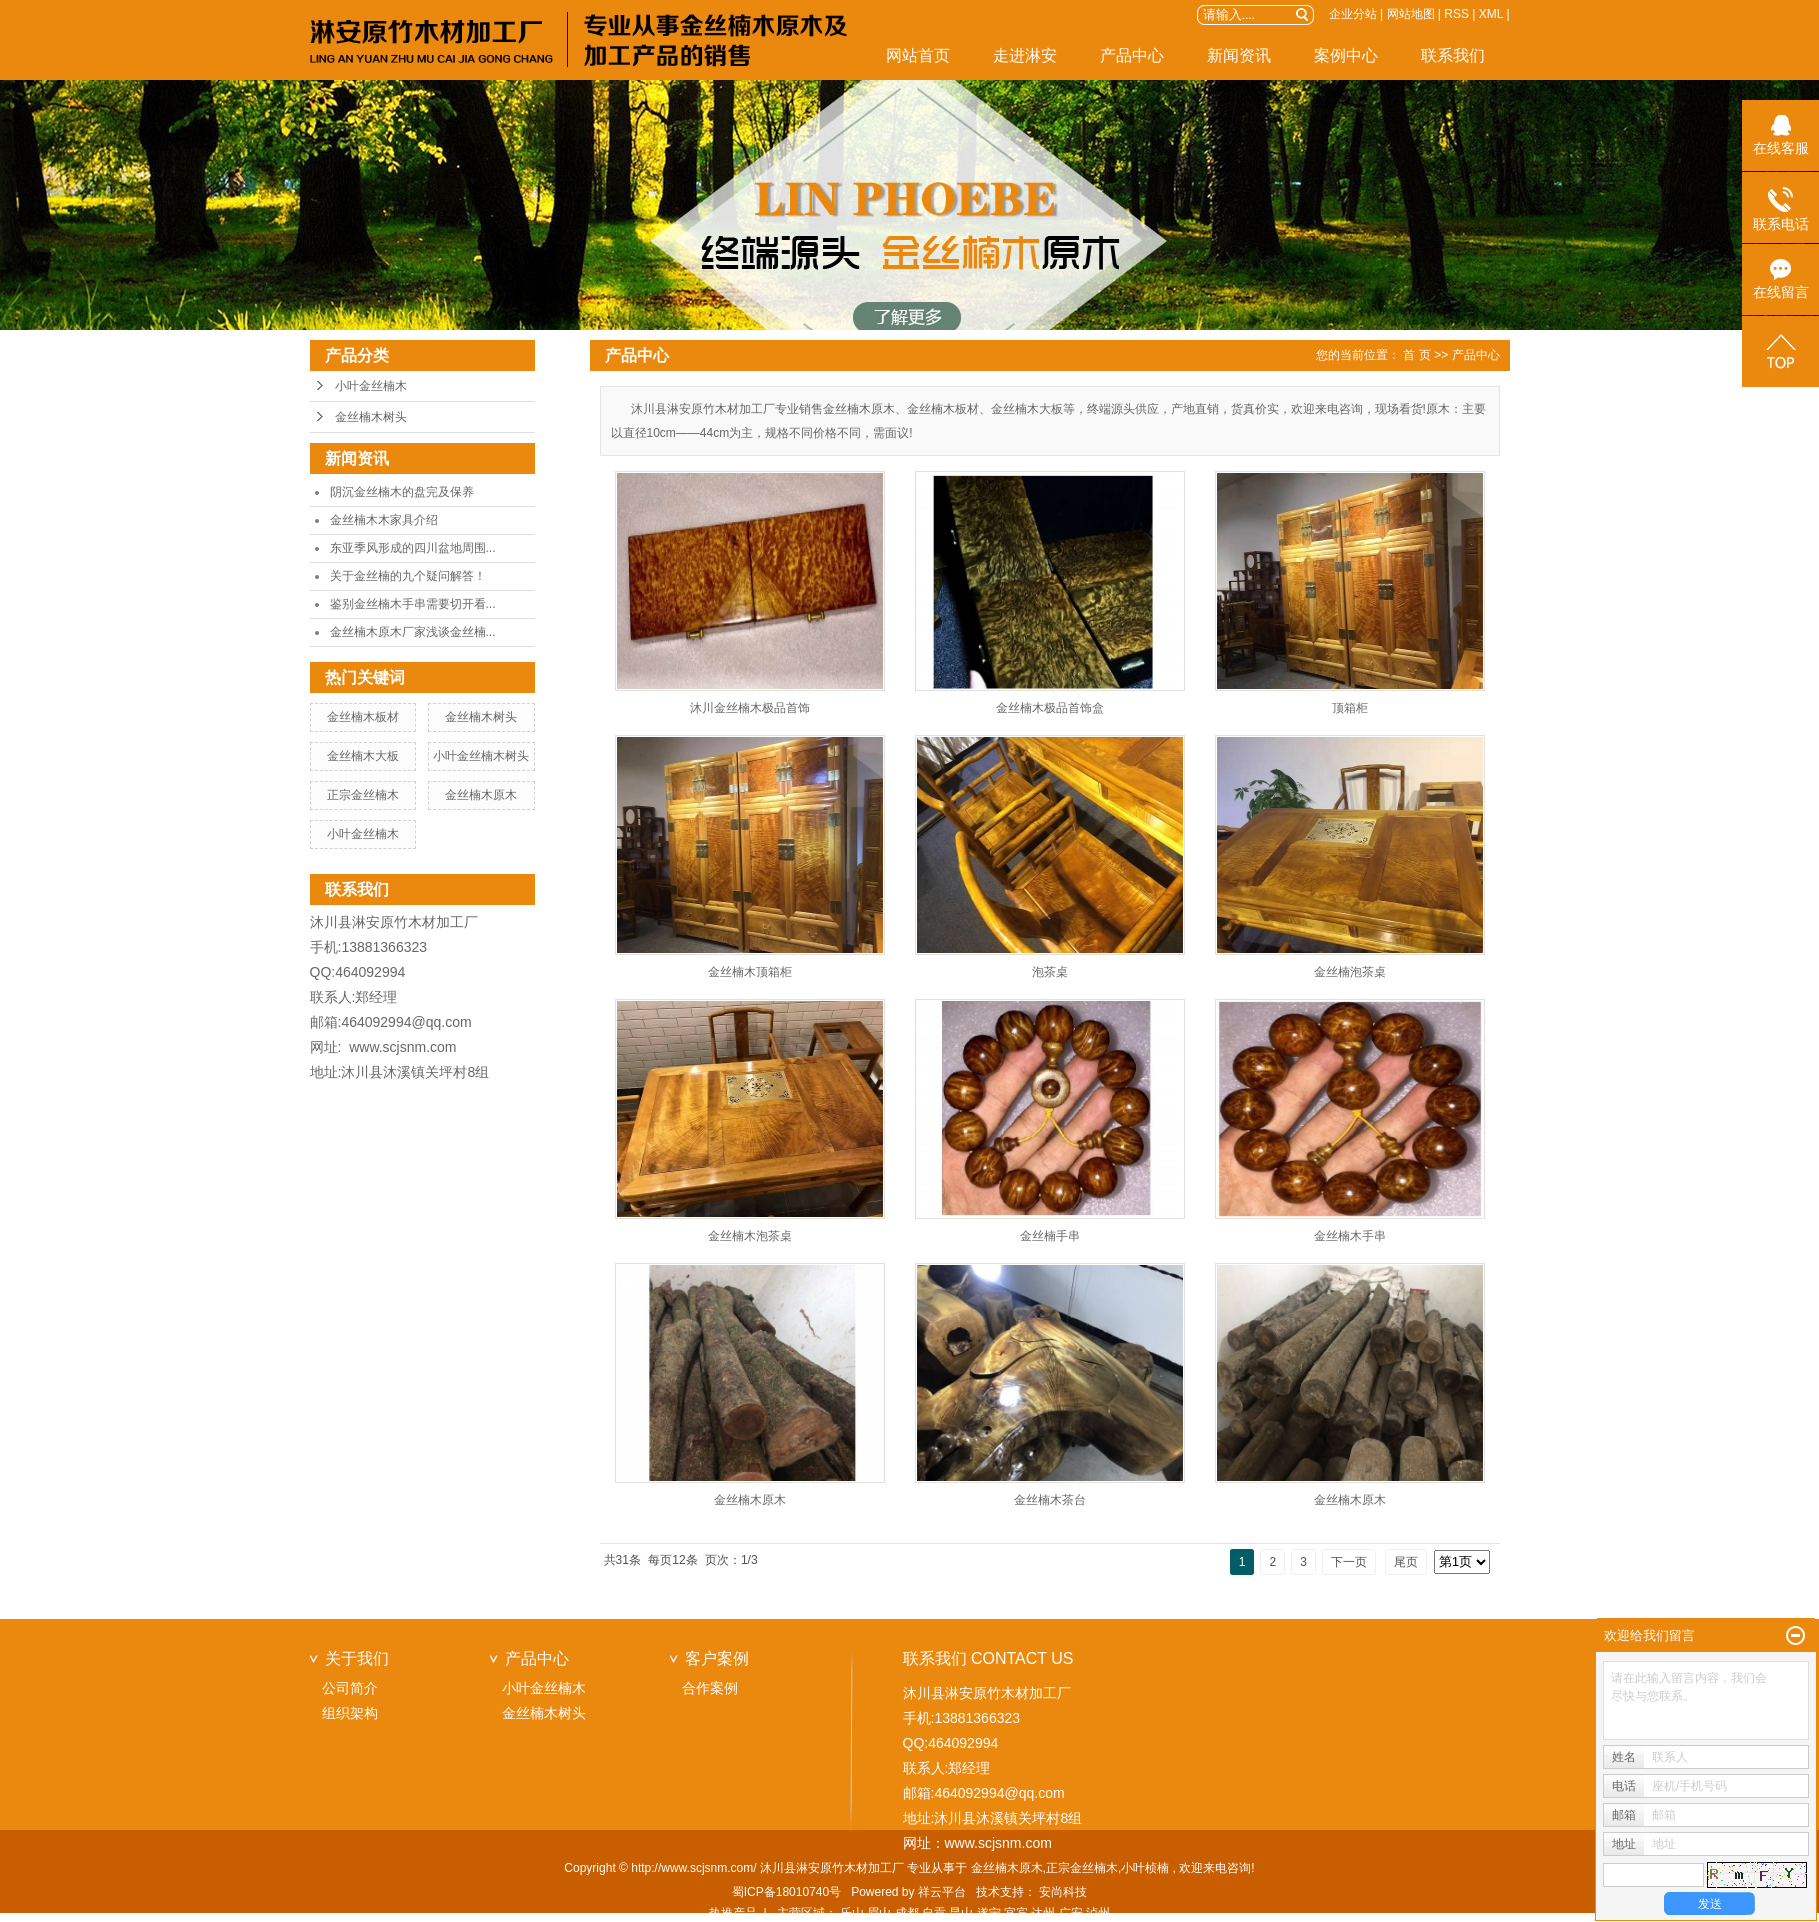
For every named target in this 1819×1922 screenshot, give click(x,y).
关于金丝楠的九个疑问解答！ (408, 576)
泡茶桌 (1050, 972)
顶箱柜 (1350, 708)
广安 (1071, 1913)
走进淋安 (1025, 55)
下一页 (1349, 1562)
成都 (907, 1913)
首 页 (1416, 355)
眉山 (879, 1913)
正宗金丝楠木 (363, 795)
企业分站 (1353, 14)
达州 (1043, 1913)
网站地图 (1411, 14)
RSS (1456, 14)
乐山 (852, 1913)
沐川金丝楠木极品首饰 (750, 708)
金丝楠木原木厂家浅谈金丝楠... (413, 632)
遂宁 (989, 1913)
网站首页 (918, 55)
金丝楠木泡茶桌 (750, 1236)
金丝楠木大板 (363, 756)
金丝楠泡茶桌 (1350, 972)
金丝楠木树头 (371, 417)
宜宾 (1016, 1913)
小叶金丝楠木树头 (481, 756)
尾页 (1406, 1562)
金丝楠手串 (1050, 1236)
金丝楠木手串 (1350, 1236)
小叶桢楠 (1145, 1868)
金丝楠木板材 (363, 717)
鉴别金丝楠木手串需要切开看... (413, 604)
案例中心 (1346, 55)
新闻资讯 (1239, 55)
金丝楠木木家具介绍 (384, 520)
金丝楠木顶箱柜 (750, 972)
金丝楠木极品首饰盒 (1050, 708)
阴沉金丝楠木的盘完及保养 (402, 492)
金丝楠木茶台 (1050, 1500)
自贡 (934, 1913)
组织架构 (350, 1713)
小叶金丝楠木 (371, 386)
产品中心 (1132, 55)
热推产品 (733, 1913)
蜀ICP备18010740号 (786, 1892)
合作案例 (710, 1688)
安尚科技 (1063, 1892)
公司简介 (350, 1688)
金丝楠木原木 (481, 795)
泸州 (1098, 1913)
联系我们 (1453, 55)
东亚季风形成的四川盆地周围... (413, 548)
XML (1491, 14)
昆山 (961, 1913)
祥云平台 (942, 1892)
